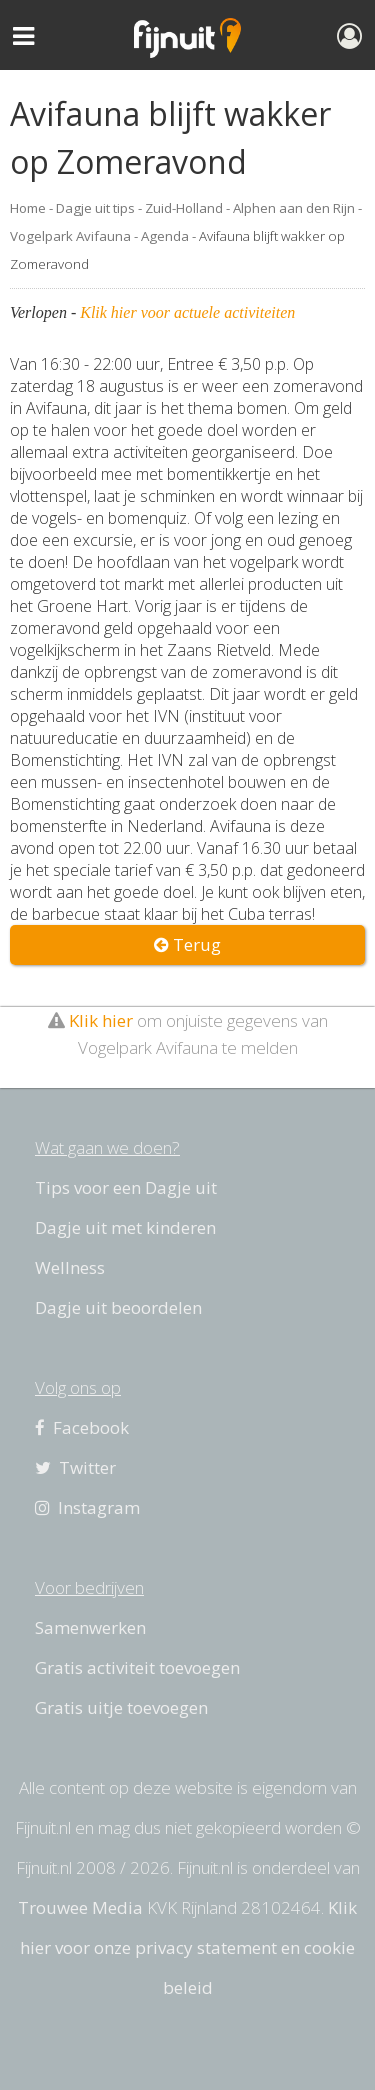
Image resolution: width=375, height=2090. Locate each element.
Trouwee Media (80, 1907)
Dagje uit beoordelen (118, 1307)
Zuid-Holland (184, 208)
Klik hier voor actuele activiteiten (187, 312)
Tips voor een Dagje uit (126, 1187)
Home (28, 208)
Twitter (75, 1467)
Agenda (165, 236)
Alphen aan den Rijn (294, 208)
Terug (187, 944)
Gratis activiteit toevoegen (137, 1667)
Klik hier (101, 1020)
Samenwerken (90, 1627)
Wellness (70, 1267)
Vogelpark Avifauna (70, 236)
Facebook (82, 1427)
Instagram (87, 1507)
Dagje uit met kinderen (125, 1227)
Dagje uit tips (95, 208)
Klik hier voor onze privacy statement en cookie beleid (188, 1947)
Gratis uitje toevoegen (121, 1707)
